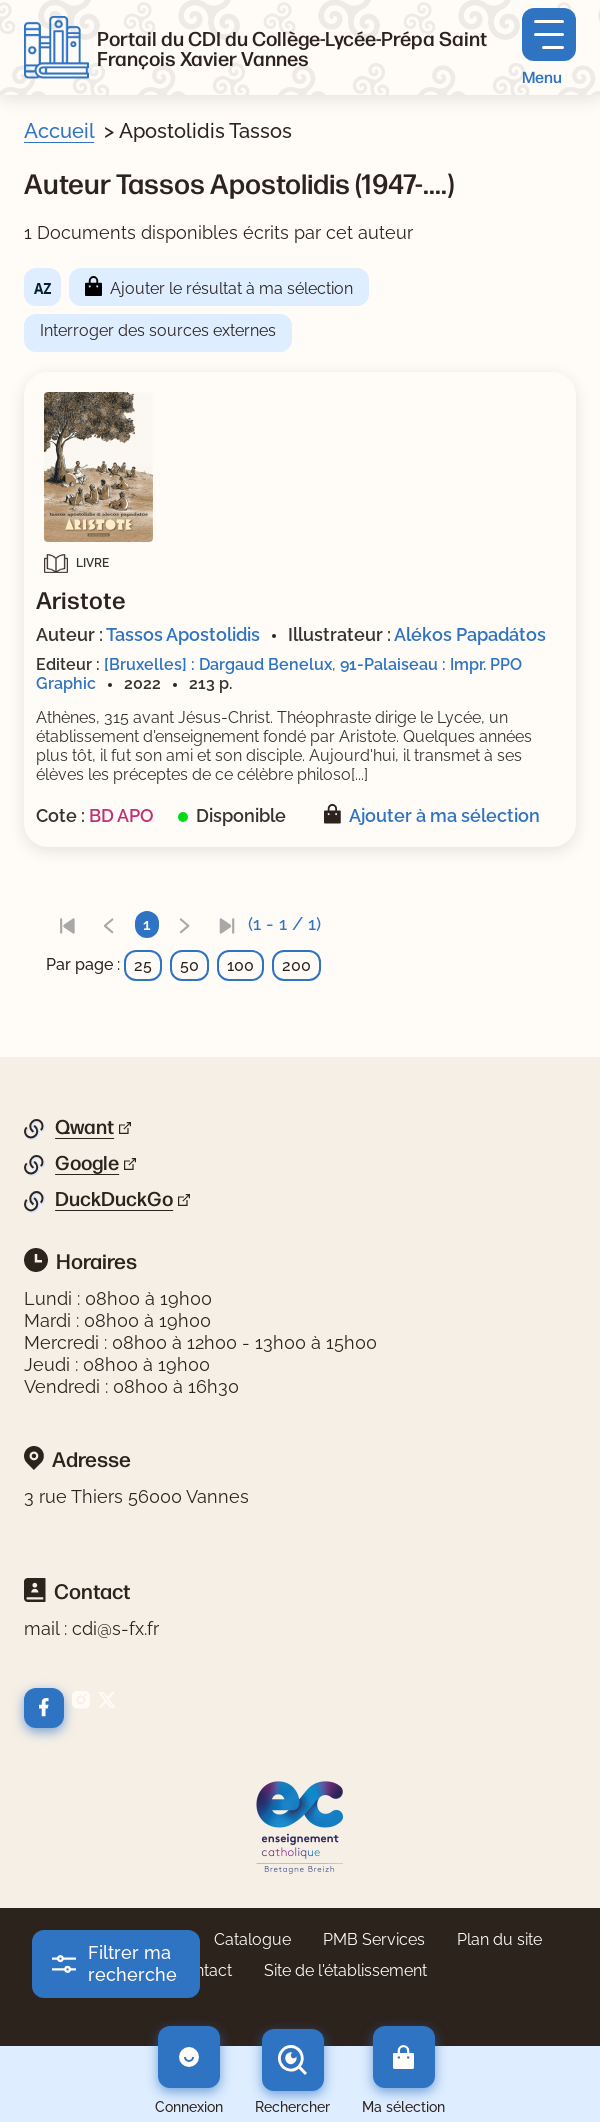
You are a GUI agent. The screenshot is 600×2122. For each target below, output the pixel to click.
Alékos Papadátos (470, 634)
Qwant (84, 1127)
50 (189, 965)
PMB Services (374, 1939)
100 (240, 965)
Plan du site (499, 1939)
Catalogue (252, 1939)
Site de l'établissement (345, 1970)
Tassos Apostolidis (183, 634)
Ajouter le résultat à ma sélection (231, 288)
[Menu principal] (549, 47)
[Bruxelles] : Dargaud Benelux (218, 664)
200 (296, 965)
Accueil (59, 131)
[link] (67, 924)
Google (87, 1163)
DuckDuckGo (114, 1199)
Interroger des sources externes (158, 330)
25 (143, 965)
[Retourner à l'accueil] (56, 48)
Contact (203, 1970)
